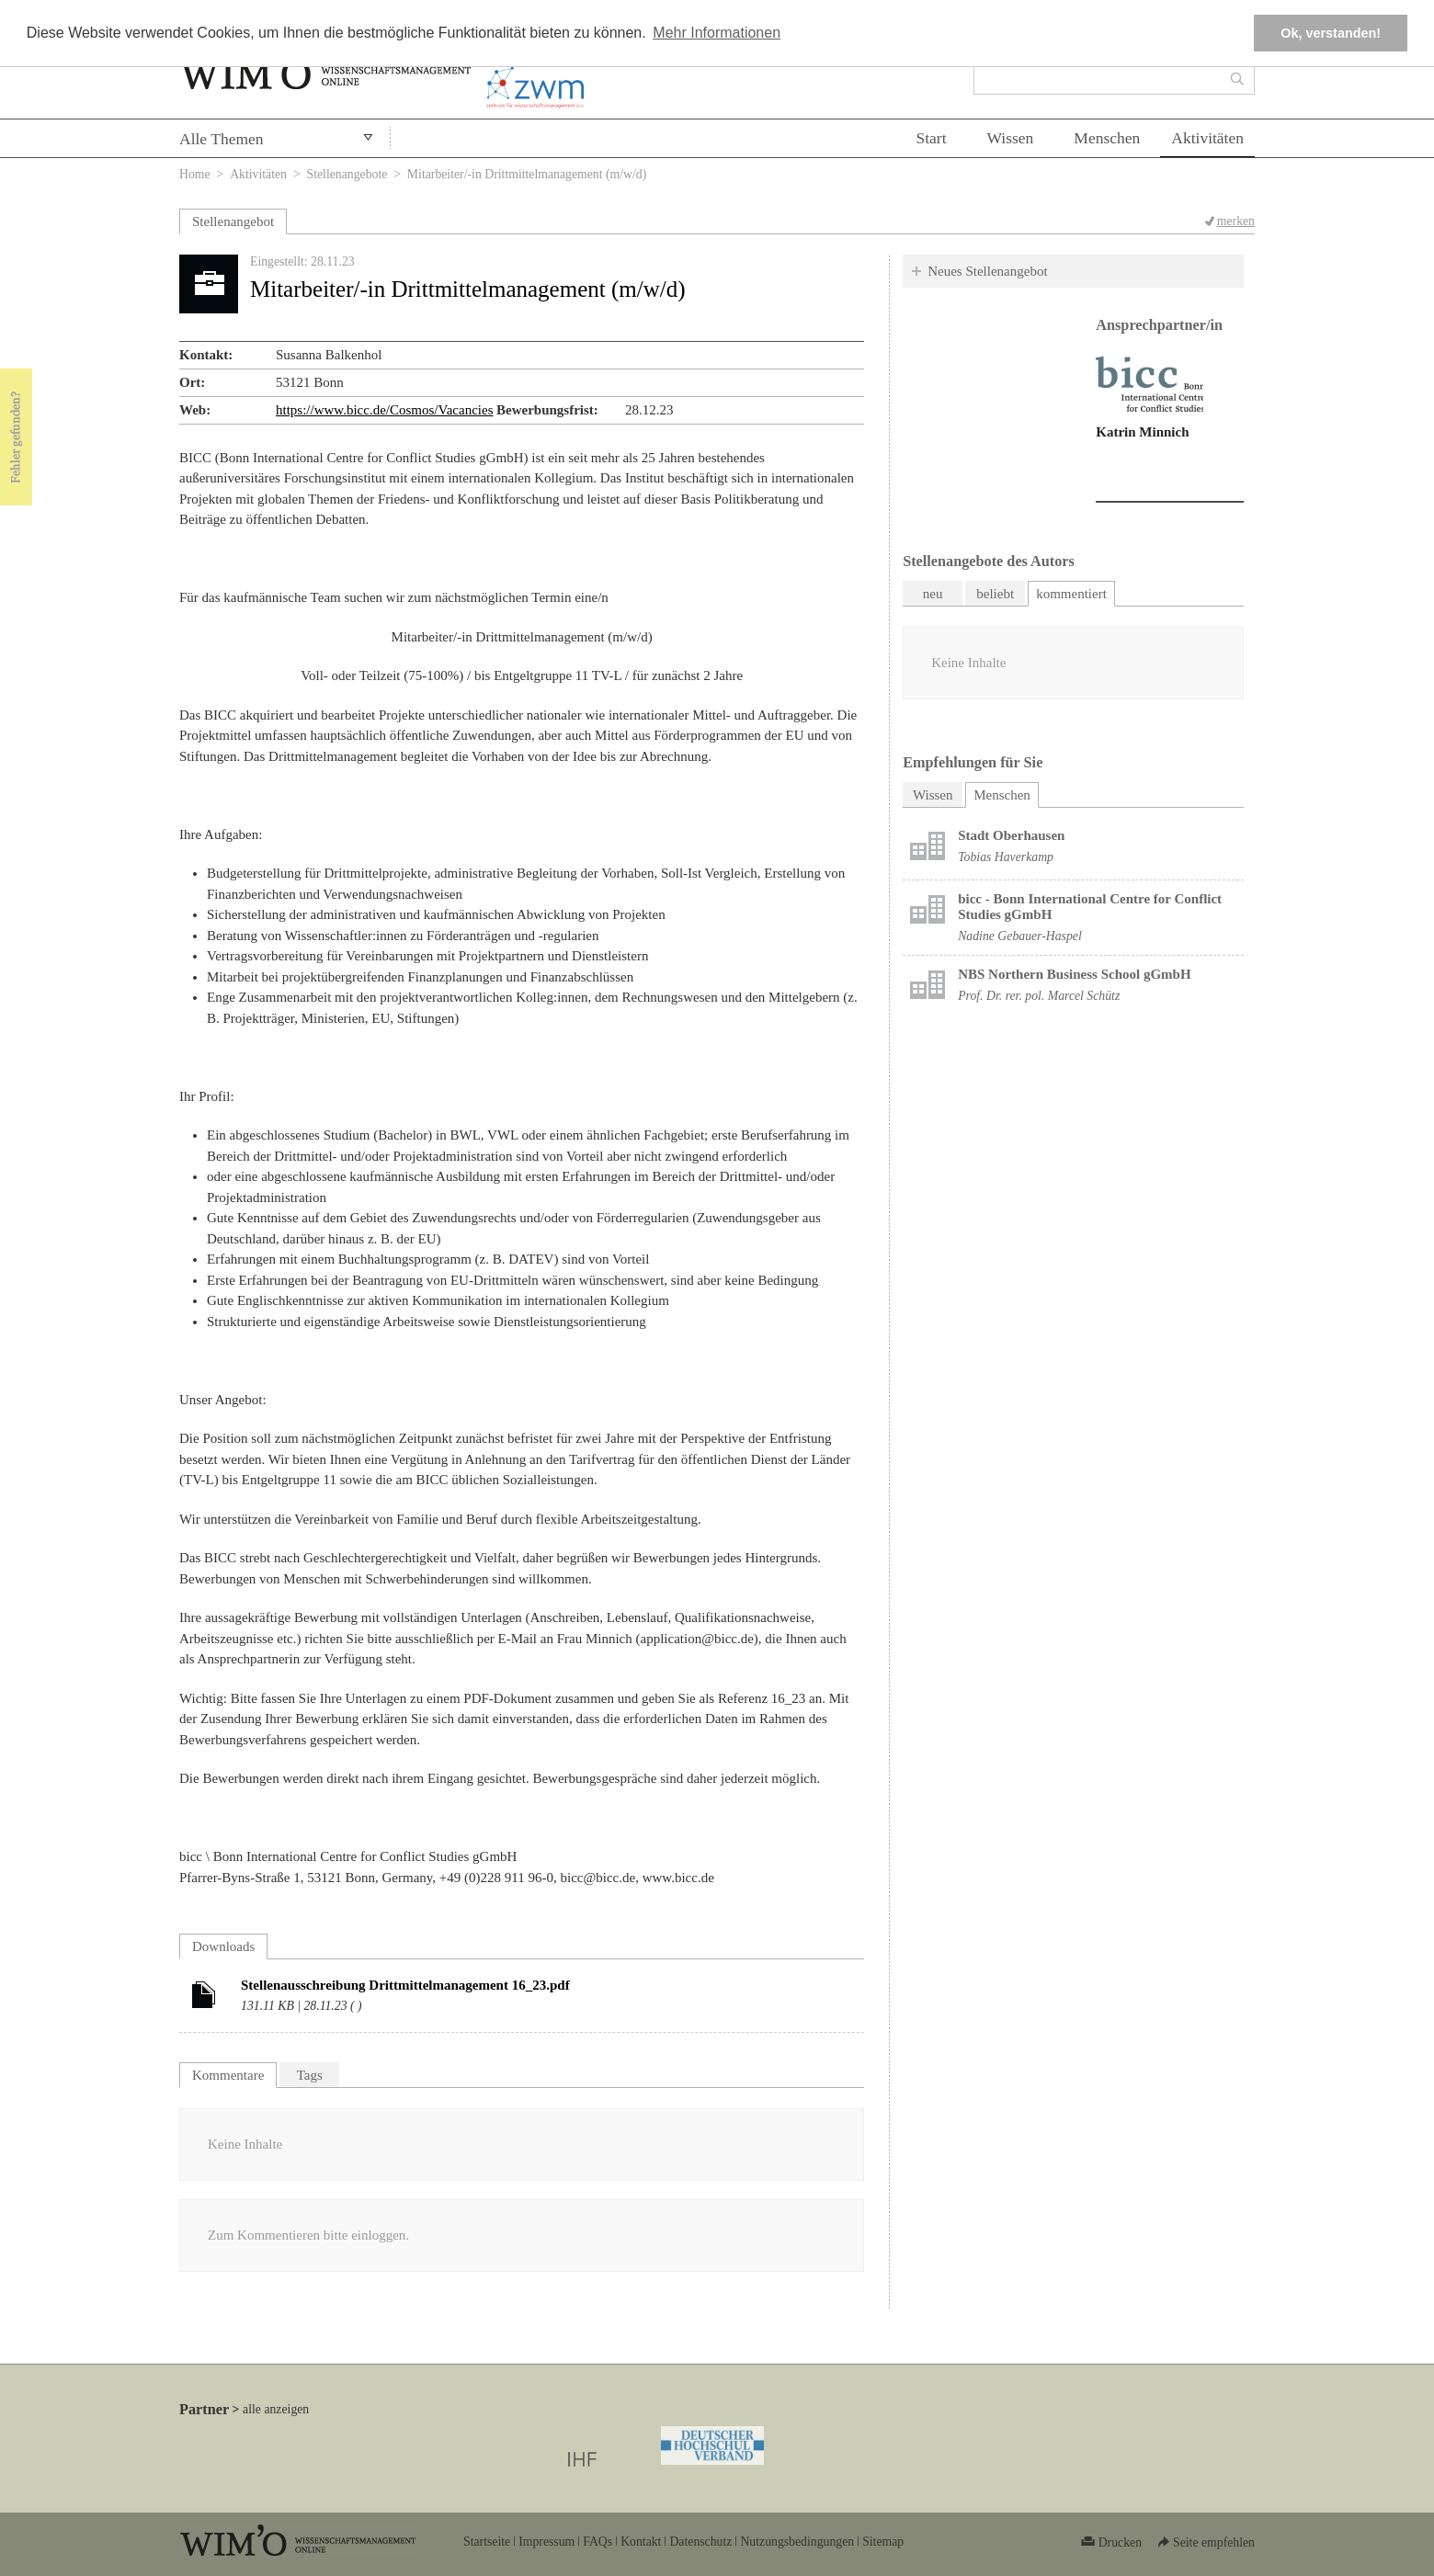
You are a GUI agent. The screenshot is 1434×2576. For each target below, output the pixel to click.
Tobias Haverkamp (1005, 857)
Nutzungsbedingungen (797, 2541)
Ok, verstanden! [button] (1330, 33)
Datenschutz (700, 2541)
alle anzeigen (276, 2409)
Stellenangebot (233, 221)
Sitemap (883, 2541)
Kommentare (228, 2075)
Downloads (223, 1946)
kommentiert (1071, 593)
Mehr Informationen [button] (716, 32)
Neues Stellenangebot (987, 271)
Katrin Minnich (1142, 432)
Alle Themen (221, 139)
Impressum (546, 2541)
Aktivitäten (1207, 138)
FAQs (597, 2541)
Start (931, 138)
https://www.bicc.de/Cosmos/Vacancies (384, 410)
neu (933, 593)
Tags (310, 2075)
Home (195, 174)
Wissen (1010, 138)
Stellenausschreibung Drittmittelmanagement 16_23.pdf (405, 1985)
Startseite (486, 2541)
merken (1236, 221)
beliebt (995, 593)
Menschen (1107, 138)
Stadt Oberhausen (1011, 835)
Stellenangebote (347, 174)
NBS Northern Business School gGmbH (1074, 974)
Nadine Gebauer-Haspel (1020, 936)
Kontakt (640, 2541)
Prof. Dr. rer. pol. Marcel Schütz (1039, 996)
